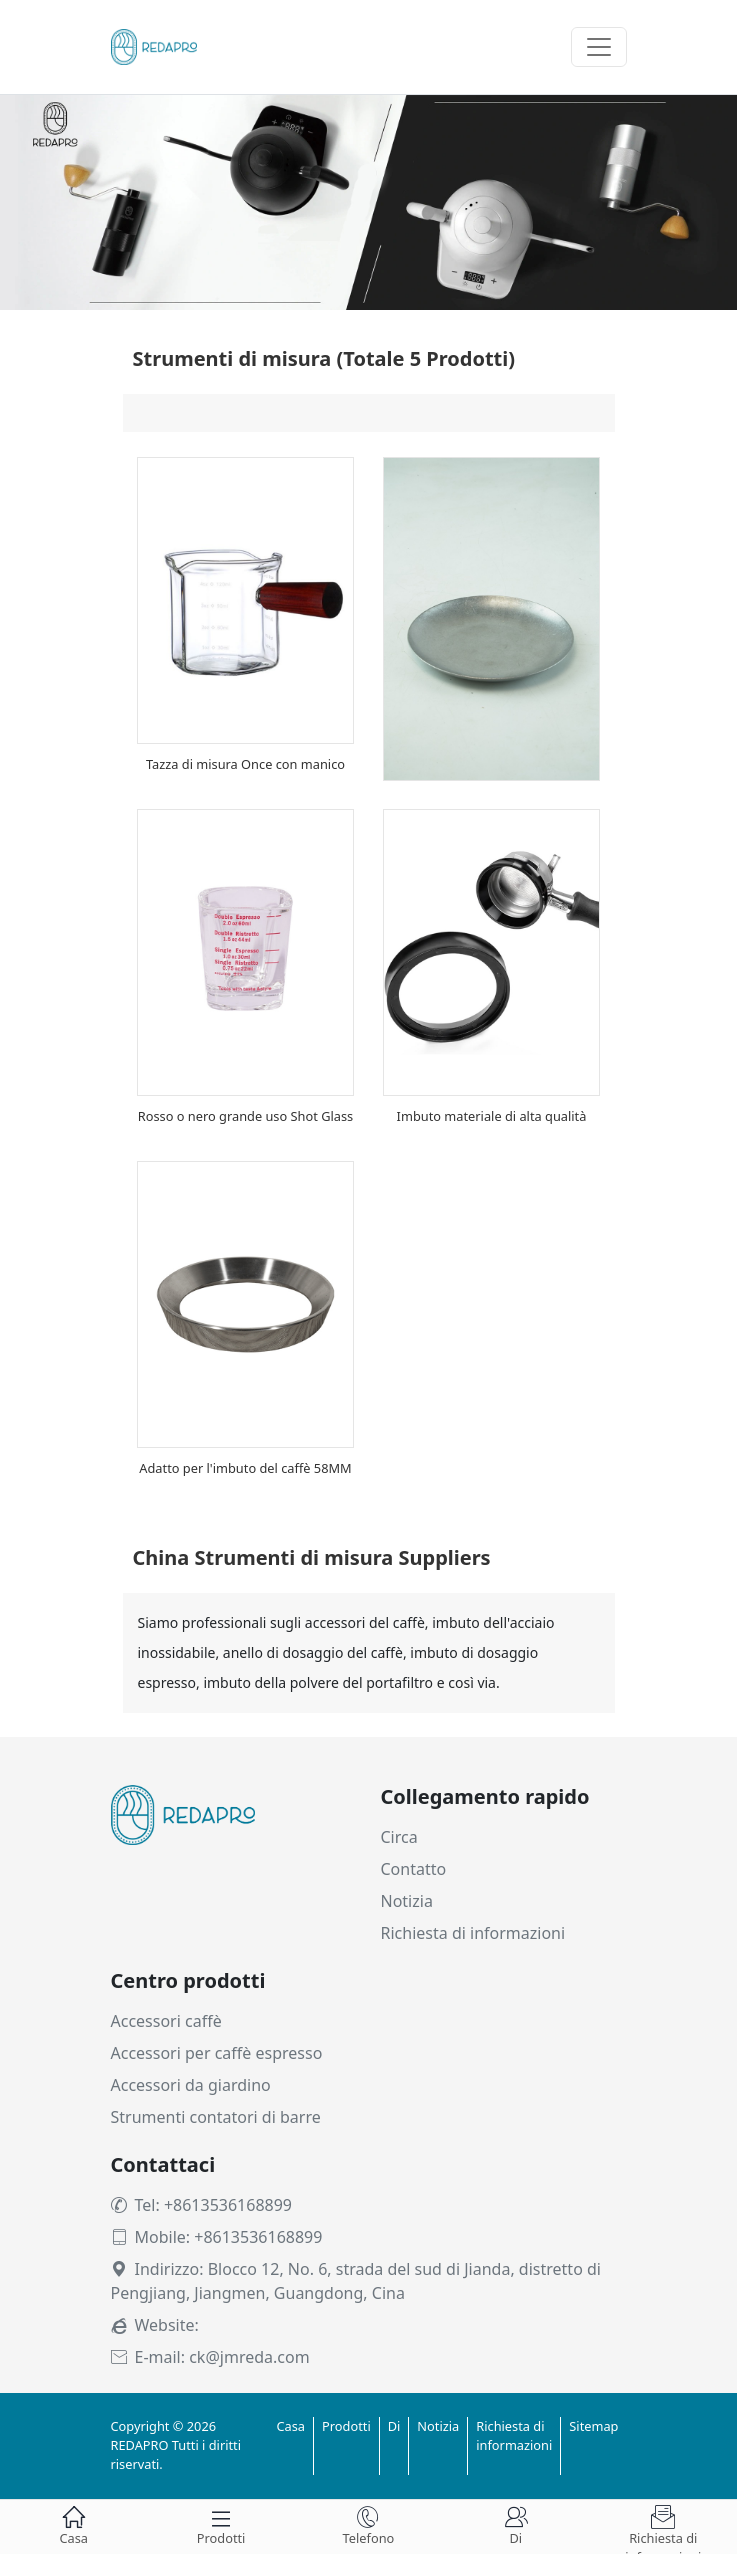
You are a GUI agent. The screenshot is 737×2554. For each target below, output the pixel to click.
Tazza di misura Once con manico (245, 764)
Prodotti (346, 2426)
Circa (399, 1837)
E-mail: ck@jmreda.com (210, 2357)
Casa (290, 2426)
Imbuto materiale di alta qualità (492, 1116)
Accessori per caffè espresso (217, 2053)
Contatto (414, 1869)
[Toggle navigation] (599, 47)
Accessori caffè (166, 2021)
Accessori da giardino (191, 2085)
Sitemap (593, 2426)
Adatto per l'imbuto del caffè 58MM (245, 1468)
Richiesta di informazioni (473, 1933)
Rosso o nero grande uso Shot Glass (246, 1116)
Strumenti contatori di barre (216, 2117)
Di (394, 2426)
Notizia (407, 1901)
